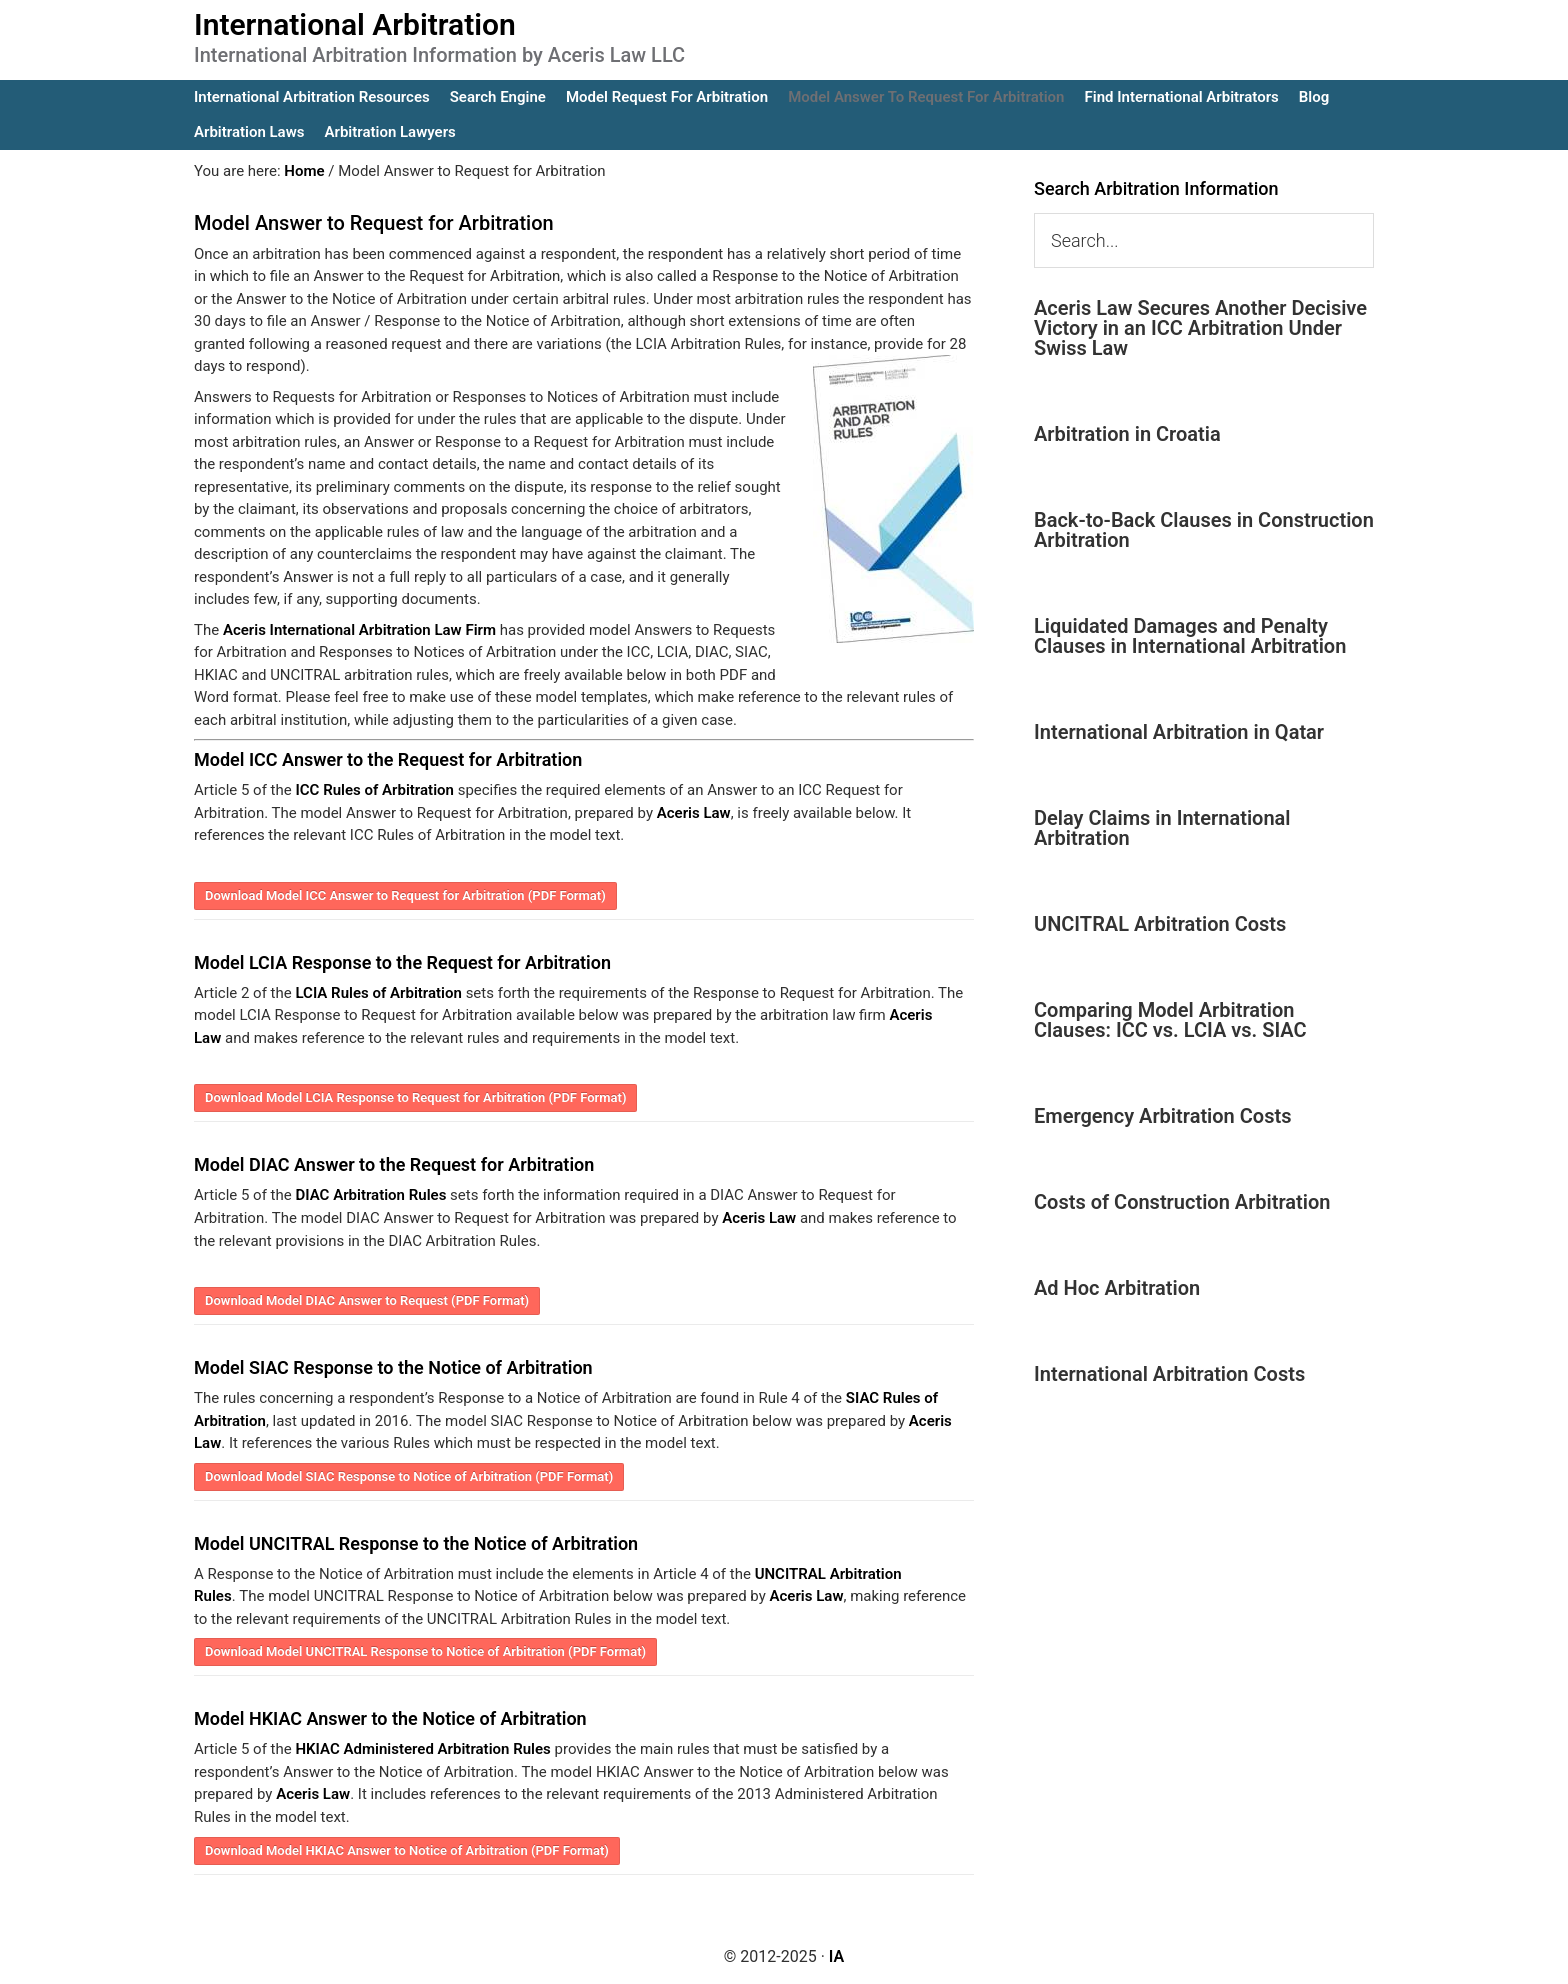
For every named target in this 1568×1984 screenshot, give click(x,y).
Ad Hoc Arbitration (1117, 1288)
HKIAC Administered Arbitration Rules (422, 1749)
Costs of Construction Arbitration (1182, 1202)
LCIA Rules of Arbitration (378, 993)
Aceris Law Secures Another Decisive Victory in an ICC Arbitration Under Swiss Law (1200, 328)
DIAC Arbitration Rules (370, 1195)
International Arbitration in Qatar (1179, 732)
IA (836, 1955)
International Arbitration (355, 24)
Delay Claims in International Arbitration (1162, 828)
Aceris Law (694, 813)
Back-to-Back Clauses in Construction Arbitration (1204, 530)
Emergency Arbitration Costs (1162, 1116)
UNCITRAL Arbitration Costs (1160, 924)
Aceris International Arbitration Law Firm (359, 630)
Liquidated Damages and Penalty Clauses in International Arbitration (1190, 636)
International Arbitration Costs (1169, 1374)
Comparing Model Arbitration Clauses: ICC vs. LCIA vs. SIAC (1170, 1020)
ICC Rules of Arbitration (374, 790)
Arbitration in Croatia (1127, 434)
